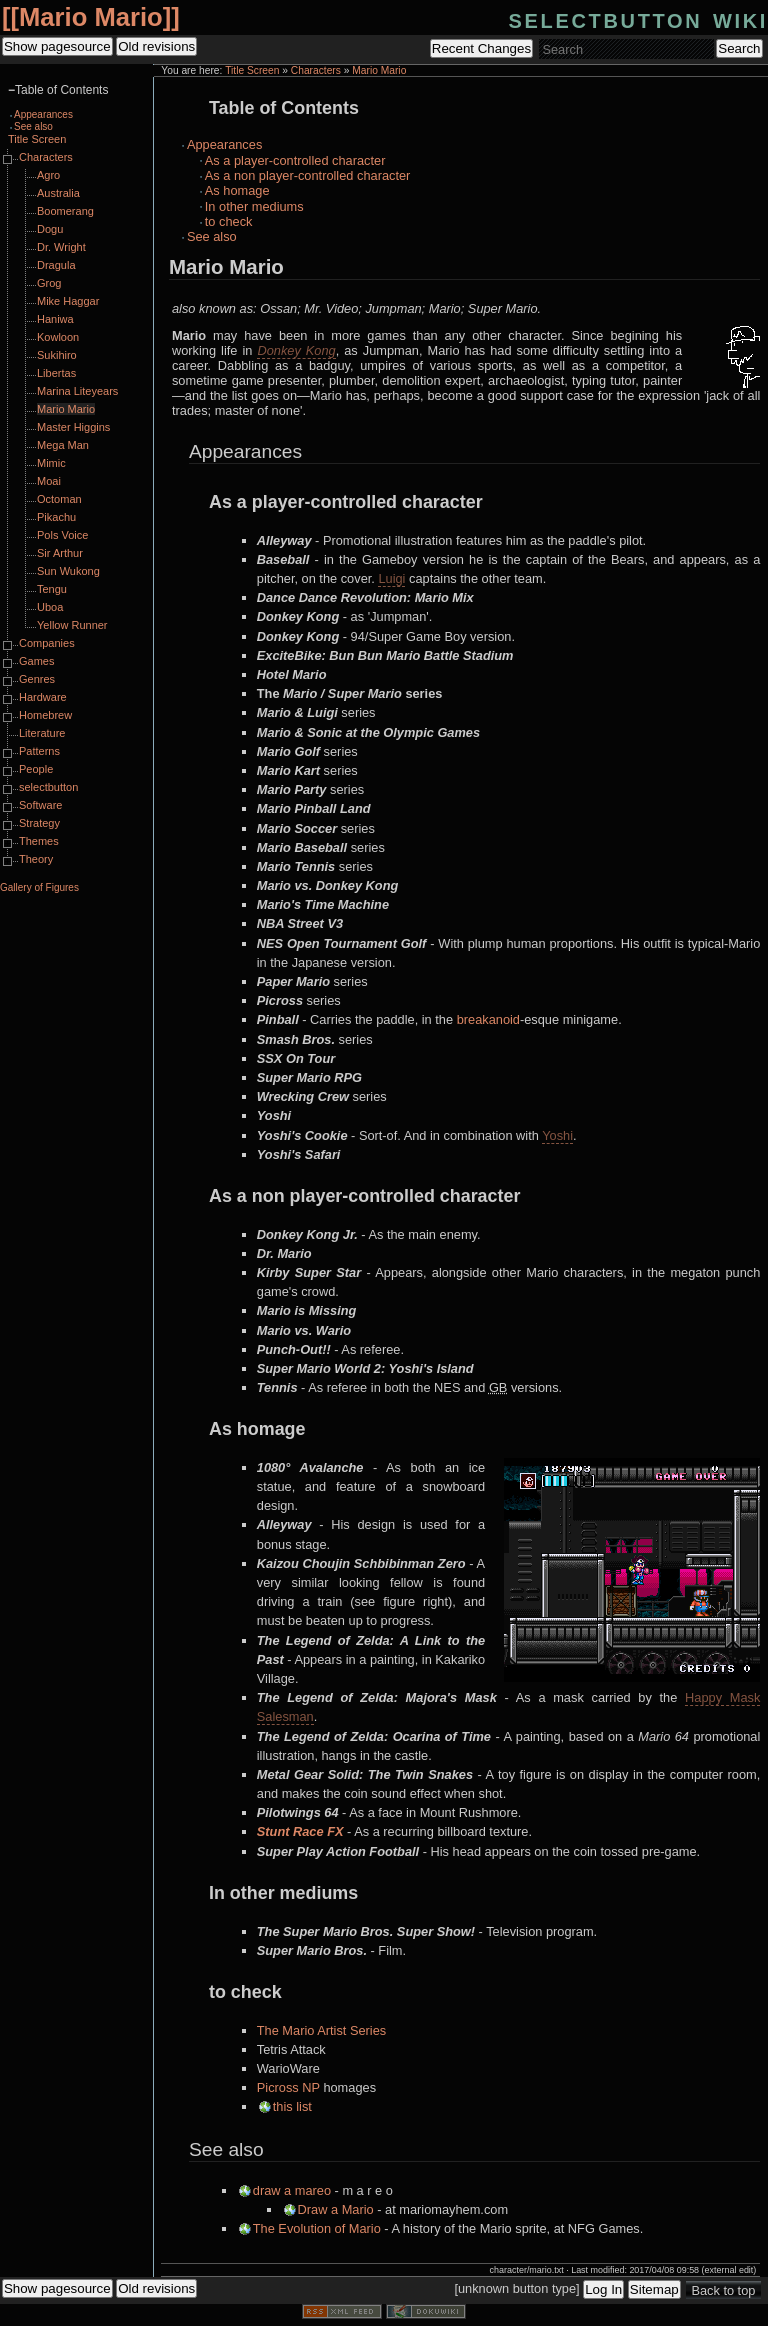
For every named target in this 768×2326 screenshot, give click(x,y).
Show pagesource (57, 46)
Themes (39, 841)
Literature (42, 733)
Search (739, 48)
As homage (237, 190)
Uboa (50, 607)
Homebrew (45, 715)
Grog (49, 283)
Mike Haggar (68, 301)
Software (40, 805)
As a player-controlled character (295, 160)
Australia (58, 193)
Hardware (43, 697)
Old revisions (156, 46)
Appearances (224, 144)
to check (229, 221)
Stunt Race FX (300, 1831)
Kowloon (58, 337)
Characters (316, 70)
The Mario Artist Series (321, 2030)
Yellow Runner (72, 625)
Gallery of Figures (39, 887)
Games (36, 661)
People (36, 769)
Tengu (52, 589)
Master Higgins (73, 427)
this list (292, 2106)
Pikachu (56, 517)
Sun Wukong (68, 571)
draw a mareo (292, 2190)
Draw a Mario (336, 2209)
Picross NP (288, 2087)
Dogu (50, 229)
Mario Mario (91, 17)
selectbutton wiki (638, 18)
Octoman (59, 499)
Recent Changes (481, 48)
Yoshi (557, 1135)
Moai (49, 481)
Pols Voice (62, 535)
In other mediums (254, 206)
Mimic (51, 463)
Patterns (39, 751)
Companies (47, 643)
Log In (603, 2289)
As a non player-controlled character (308, 175)
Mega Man (63, 445)
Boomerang (65, 211)
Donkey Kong (296, 350)
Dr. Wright (61, 247)
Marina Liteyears (77, 391)
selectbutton (48, 787)
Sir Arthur (60, 553)
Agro (48, 175)
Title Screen (252, 70)
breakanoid (488, 1019)
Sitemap (654, 2289)
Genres (37, 679)
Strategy (39, 823)
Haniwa (55, 319)
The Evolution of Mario (317, 2228)
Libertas (56, 373)
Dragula (56, 265)
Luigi (391, 578)
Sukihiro (57, 355)
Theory (36, 859)
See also (212, 236)
